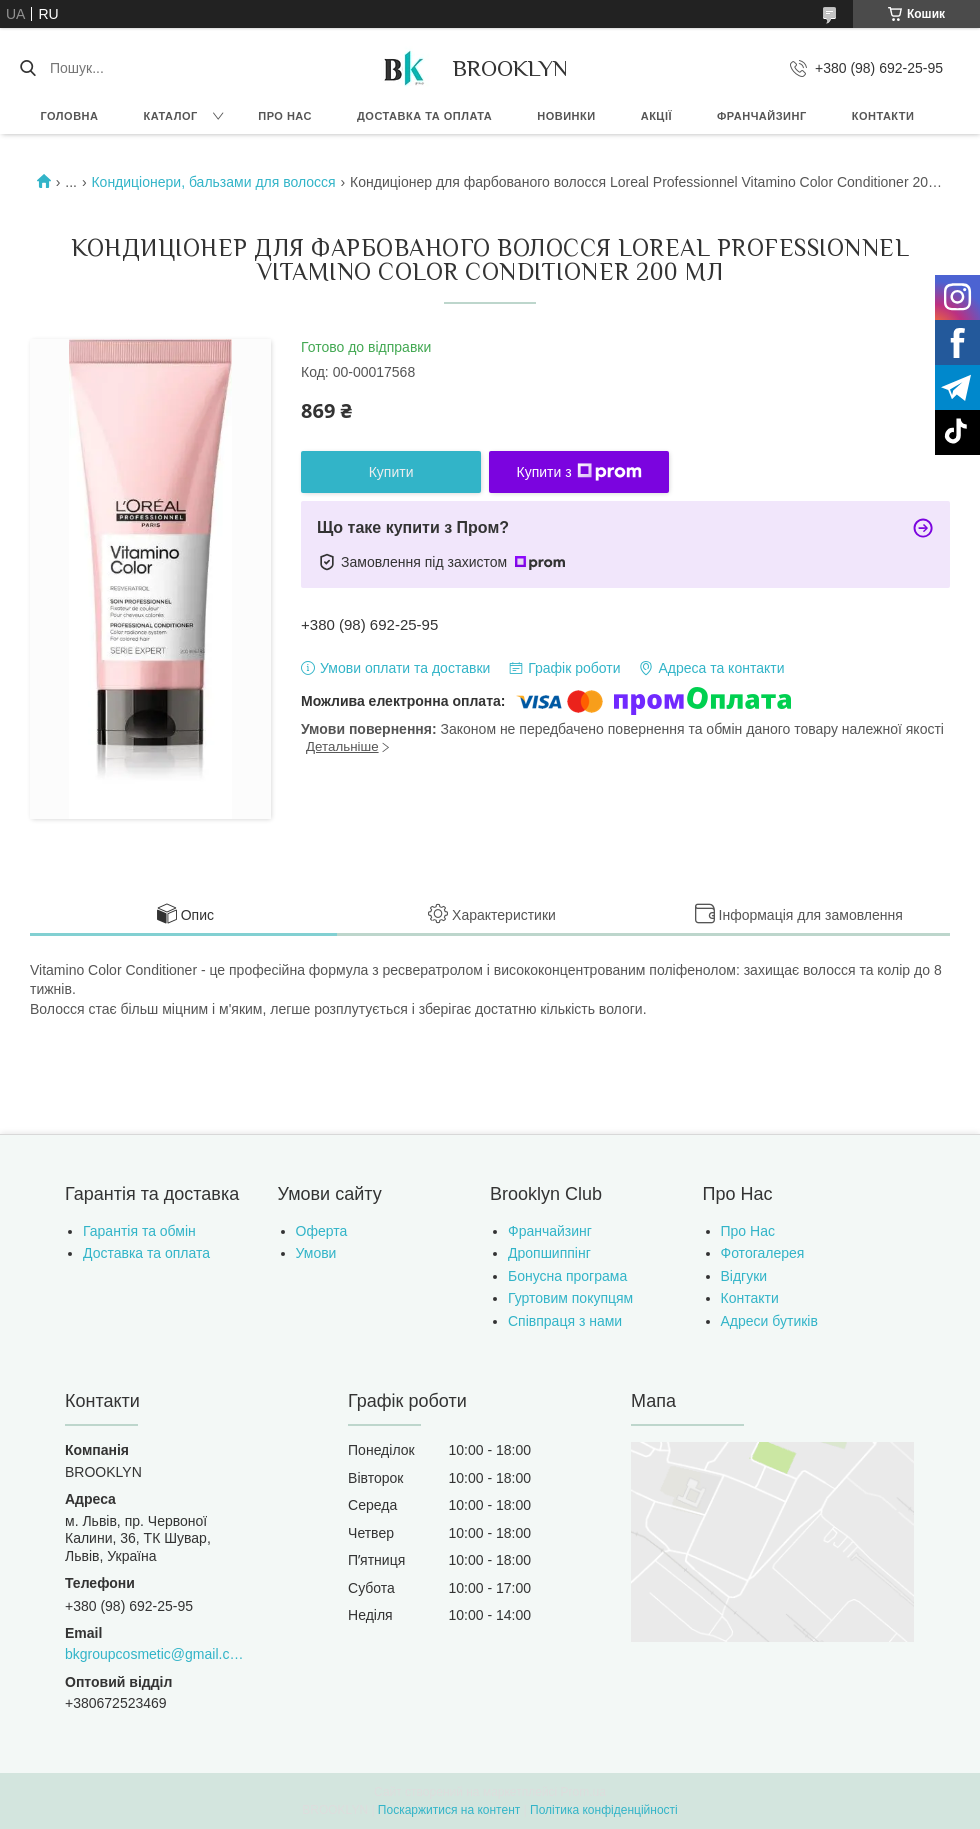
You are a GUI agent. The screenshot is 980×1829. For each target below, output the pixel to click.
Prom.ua (583, 1792)
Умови (316, 1253)
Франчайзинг (762, 116)
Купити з (579, 472)
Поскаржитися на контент (449, 1810)
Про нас (285, 116)
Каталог (170, 116)
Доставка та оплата (424, 116)
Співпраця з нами (565, 1321)
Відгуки (744, 1276)
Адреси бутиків (769, 1321)
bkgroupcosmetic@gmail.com (156, 1654)
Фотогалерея (763, 1253)
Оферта (322, 1231)
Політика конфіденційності (604, 1810)
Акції (656, 116)
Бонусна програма (567, 1276)
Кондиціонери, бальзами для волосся (213, 182)
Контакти (883, 116)
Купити (391, 472)
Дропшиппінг (549, 1253)
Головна (70, 116)
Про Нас (748, 1231)
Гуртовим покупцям (570, 1298)
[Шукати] (27, 68)
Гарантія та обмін (139, 1231)
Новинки (566, 116)
